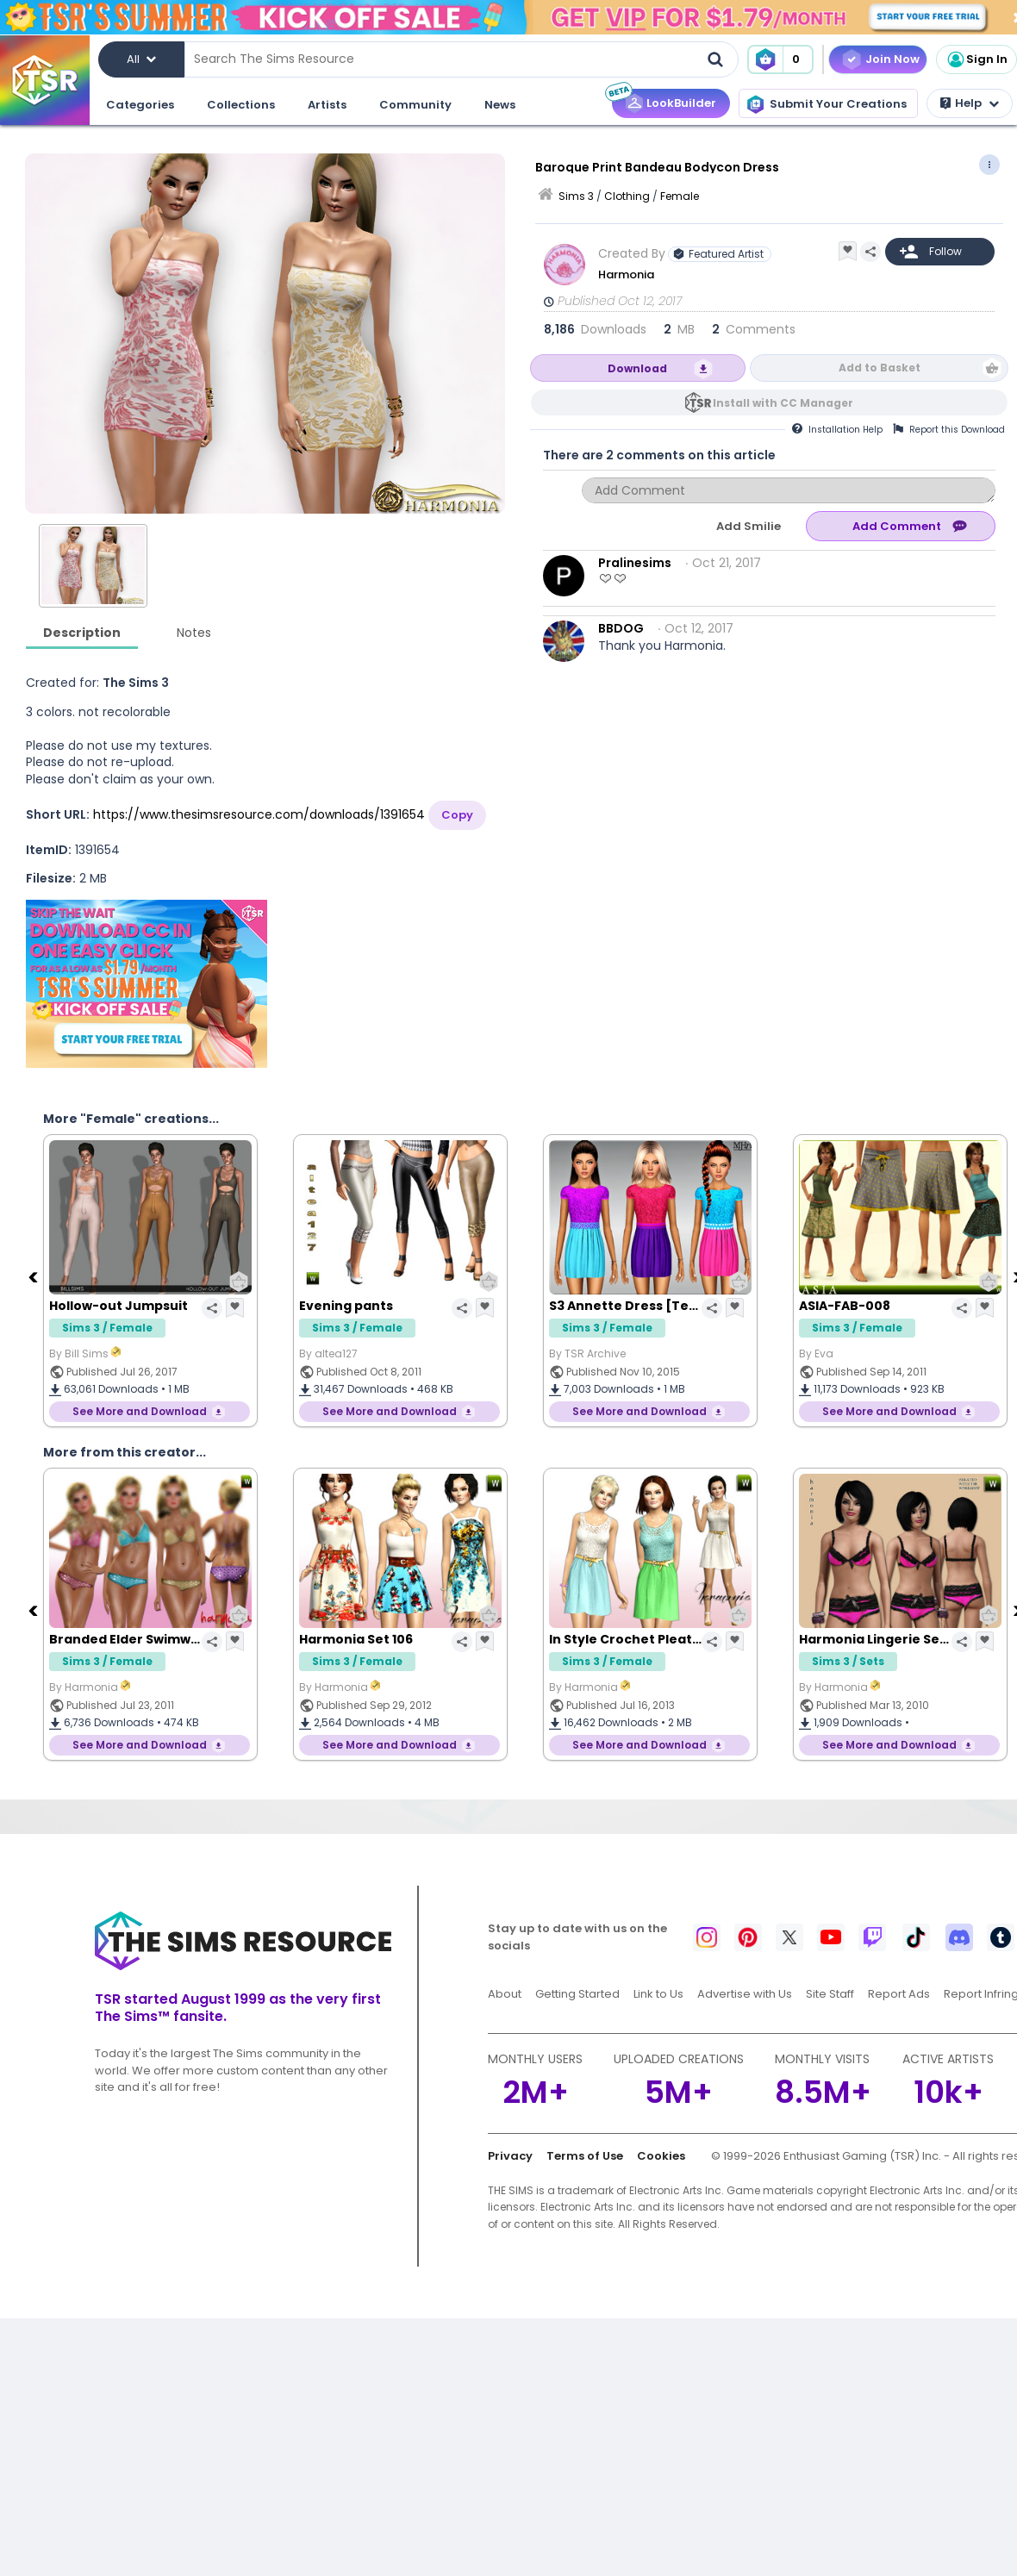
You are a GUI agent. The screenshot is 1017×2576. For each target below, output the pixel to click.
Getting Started (577, 1994)
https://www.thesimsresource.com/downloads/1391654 (259, 814)
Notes (194, 632)
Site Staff (830, 1994)
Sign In (976, 59)
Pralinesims (634, 562)
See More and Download (139, 1411)
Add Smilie (748, 526)
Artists (327, 105)
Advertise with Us (744, 1994)
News (499, 105)
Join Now (892, 59)
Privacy (510, 2156)
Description (82, 632)
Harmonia (627, 274)
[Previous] (34, 1276)
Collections (241, 105)
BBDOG (621, 628)
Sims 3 (576, 196)
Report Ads (899, 1994)
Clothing (627, 196)
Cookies (661, 2156)
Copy (457, 815)
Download (637, 368)
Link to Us (658, 1994)
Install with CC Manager (783, 403)
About (504, 1994)
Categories (140, 105)
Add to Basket (879, 367)
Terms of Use (584, 2156)
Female (679, 196)
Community (415, 105)
